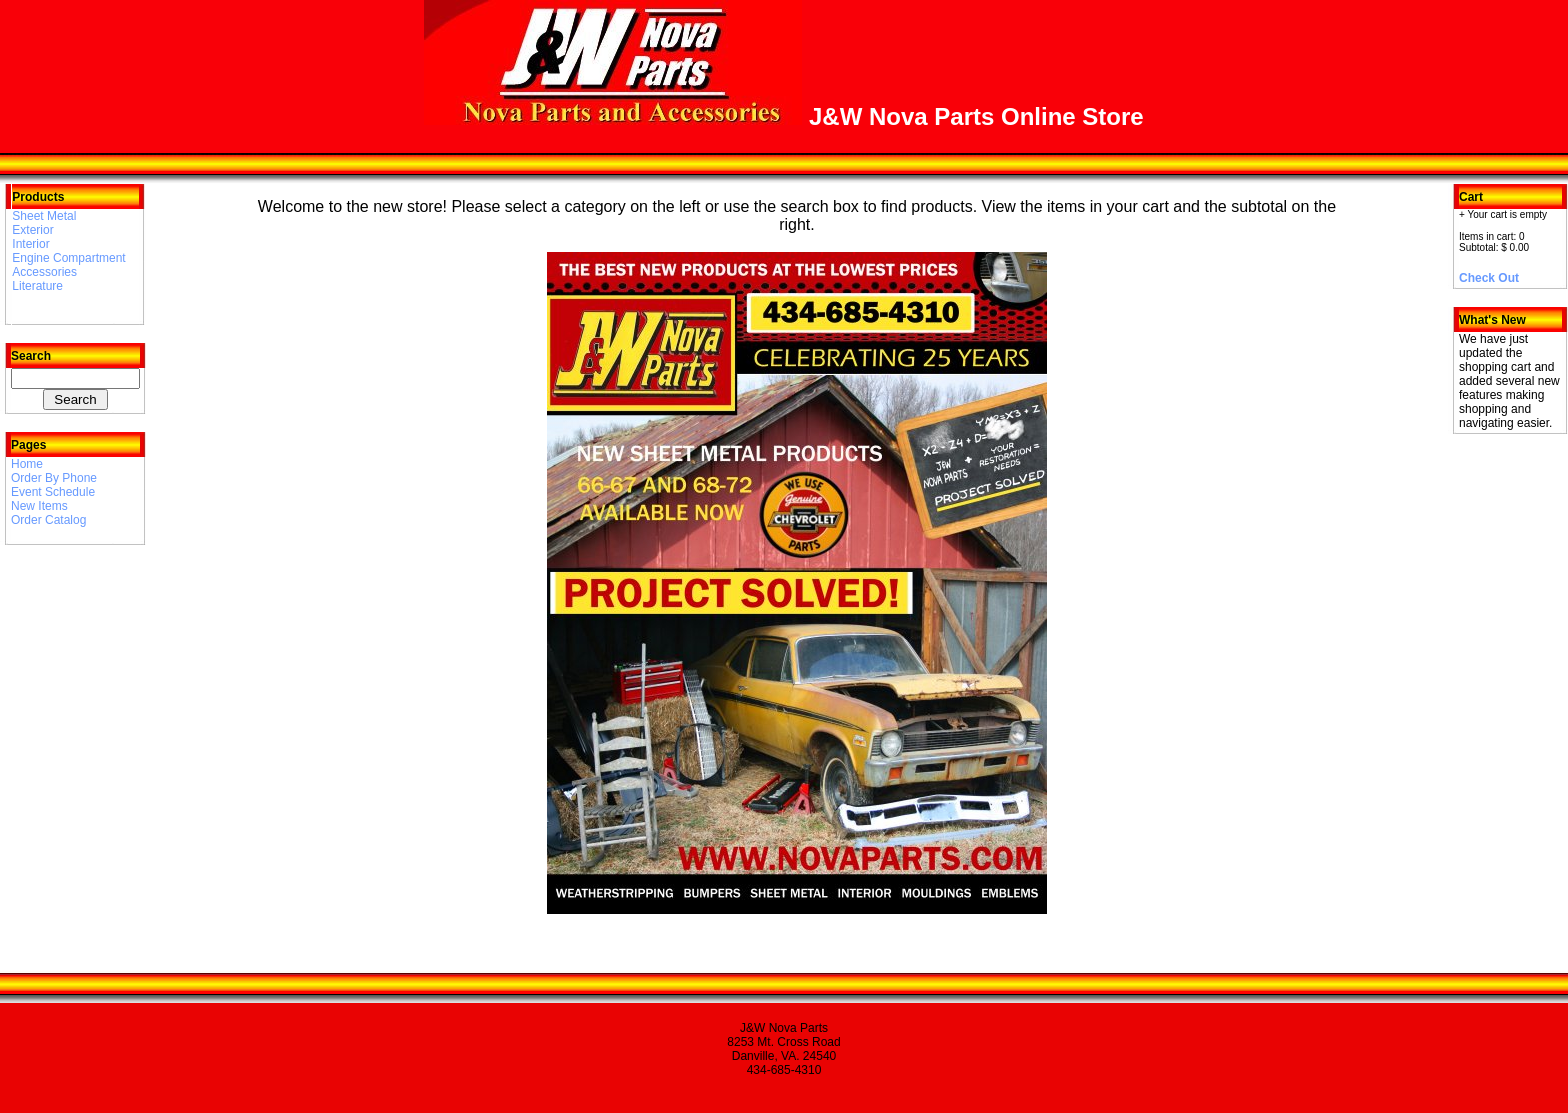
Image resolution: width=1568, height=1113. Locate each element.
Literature (37, 286)
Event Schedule (53, 492)
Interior (30, 244)
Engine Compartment (68, 258)
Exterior (32, 230)
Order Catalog (48, 520)
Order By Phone (54, 478)
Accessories (44, 272)
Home (27, 464)
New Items (39, 506)
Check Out (1489, 278)
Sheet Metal (44, 216)
